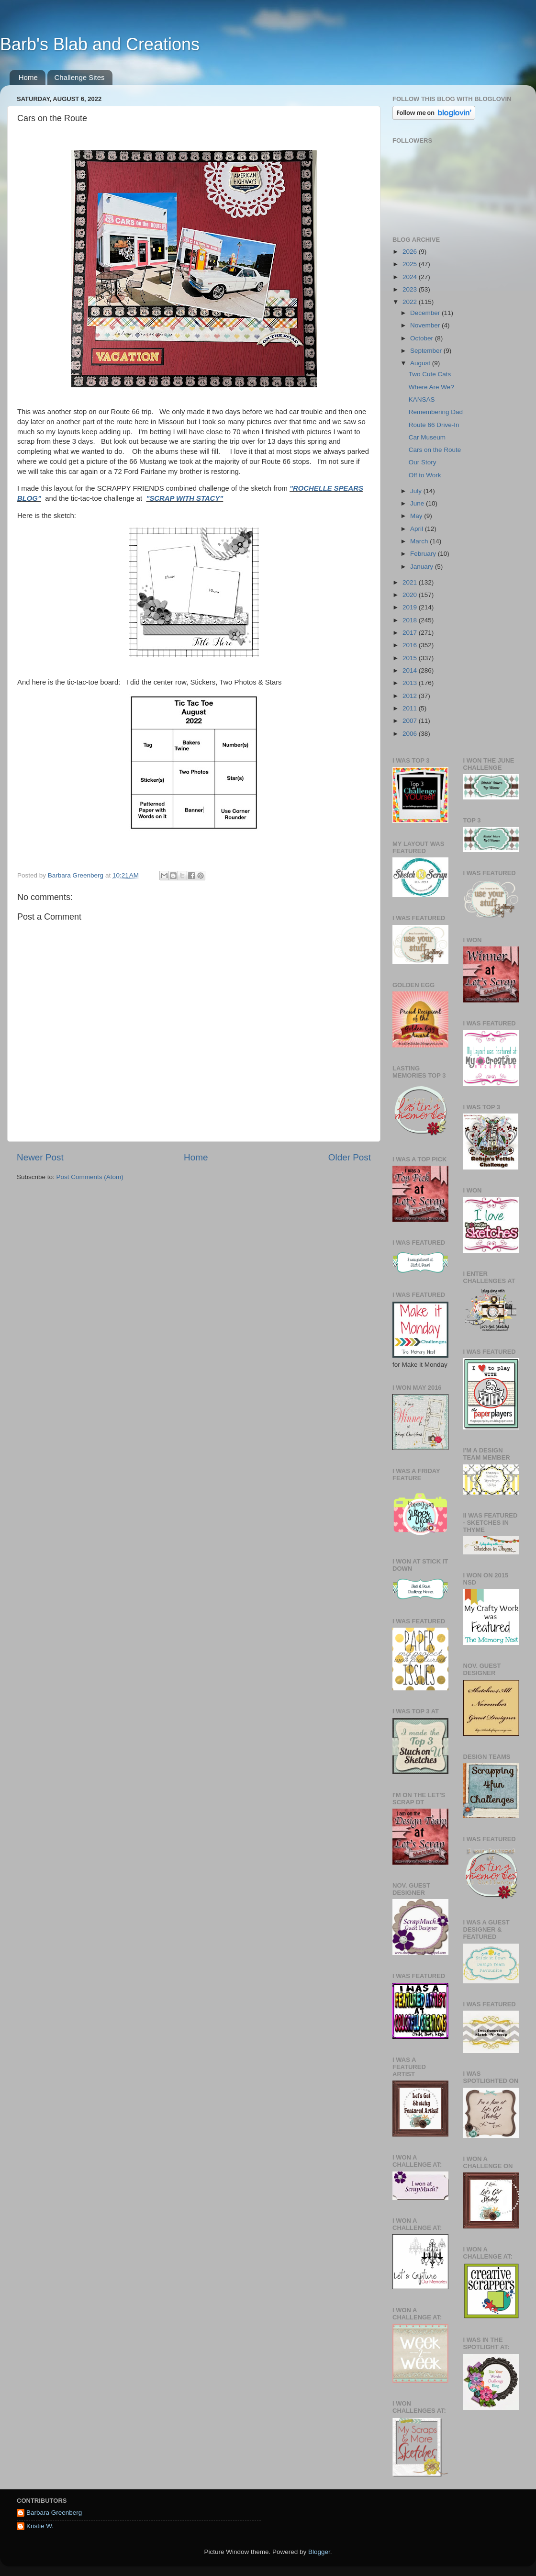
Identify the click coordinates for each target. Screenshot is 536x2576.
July (417, 491)
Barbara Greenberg (54, 2512)
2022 (410, 301)
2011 (410, 708)
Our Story (422, 462)
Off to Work (425, 475)
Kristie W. (40, 2526)
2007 (410, 720)
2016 (410, 645)
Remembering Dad (436, 412)
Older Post (349, 1157)
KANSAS (422, 399)
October (422, 338)
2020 (410, 594)
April (417, 528)
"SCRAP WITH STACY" (184, 498)
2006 (410, 733)
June (418, 503)
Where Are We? (431, 387)
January (422, 566)
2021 (410, 582)
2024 (410, 277)
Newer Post (40, 1157)
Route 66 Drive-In (434, 424)
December (426, 312)
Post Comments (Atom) (89, 1177)
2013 (410, 682)
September (427, 350)
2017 (410, 632)
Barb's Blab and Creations (100, 44)
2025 (410, 264)
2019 (410, 607)
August (421, 363)
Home (28, 77)
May (417, 515)
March (420, 541)
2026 (410, 251)
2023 (410, 289)
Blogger (319, 2551)
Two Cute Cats (430, 374)
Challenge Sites (80, 77)
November (426, 325)
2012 (410, 695)
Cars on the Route (435, 449)
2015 (410, 658)
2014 (410, 670)
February (424, 553)
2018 (410, 620)
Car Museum (427, 437)
